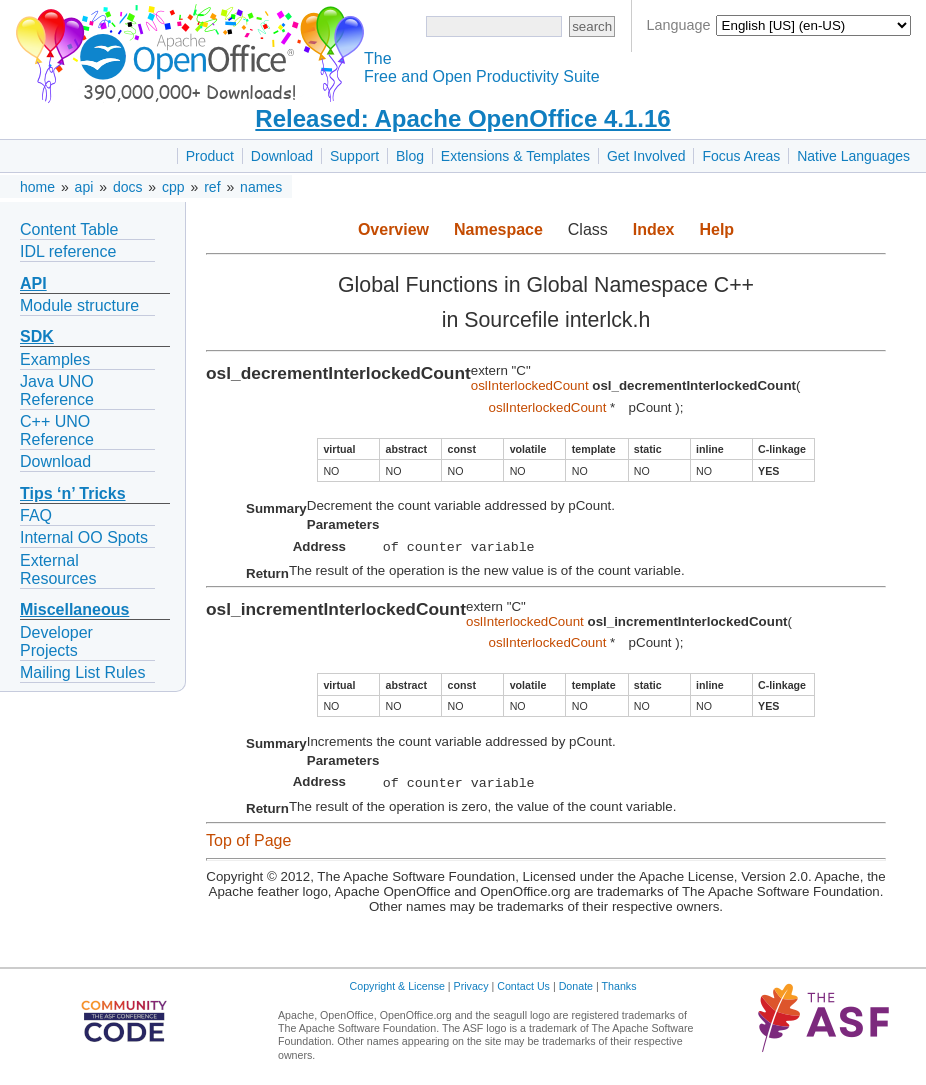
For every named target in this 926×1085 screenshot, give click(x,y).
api (84, 187)
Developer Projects (56, 641)
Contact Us (523, 992)
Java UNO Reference (57, 390)
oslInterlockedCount (530, 385)
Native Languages (853, 156)
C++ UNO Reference (57, 430)
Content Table (69, 229)
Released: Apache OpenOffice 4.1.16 (462, 118)
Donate (576, 992)
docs (128, 187)
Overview (393, 229)
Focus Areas (741, 156)
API (33, 283)
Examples (55, 359)
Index (654, 229)
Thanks (619, 992)
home (37, 187)
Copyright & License (397, 992)
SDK (37, 336)
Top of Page (248, 846)
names (261, 187)
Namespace (498, 229)
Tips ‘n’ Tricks (73, 493)
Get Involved (646, 156)
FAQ (36, 515)
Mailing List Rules (82, 672)
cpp (173, 187)
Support (354, 156)
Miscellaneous (74, 609)
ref (212, 187)
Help (716, 229)
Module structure (79, 305)
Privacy (471, 992)
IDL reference (68, 251)
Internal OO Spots (84, 537)
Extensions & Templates (515, 156)
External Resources (58, 569)
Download (282, 156)
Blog (410, 156)
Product (210, 156)
